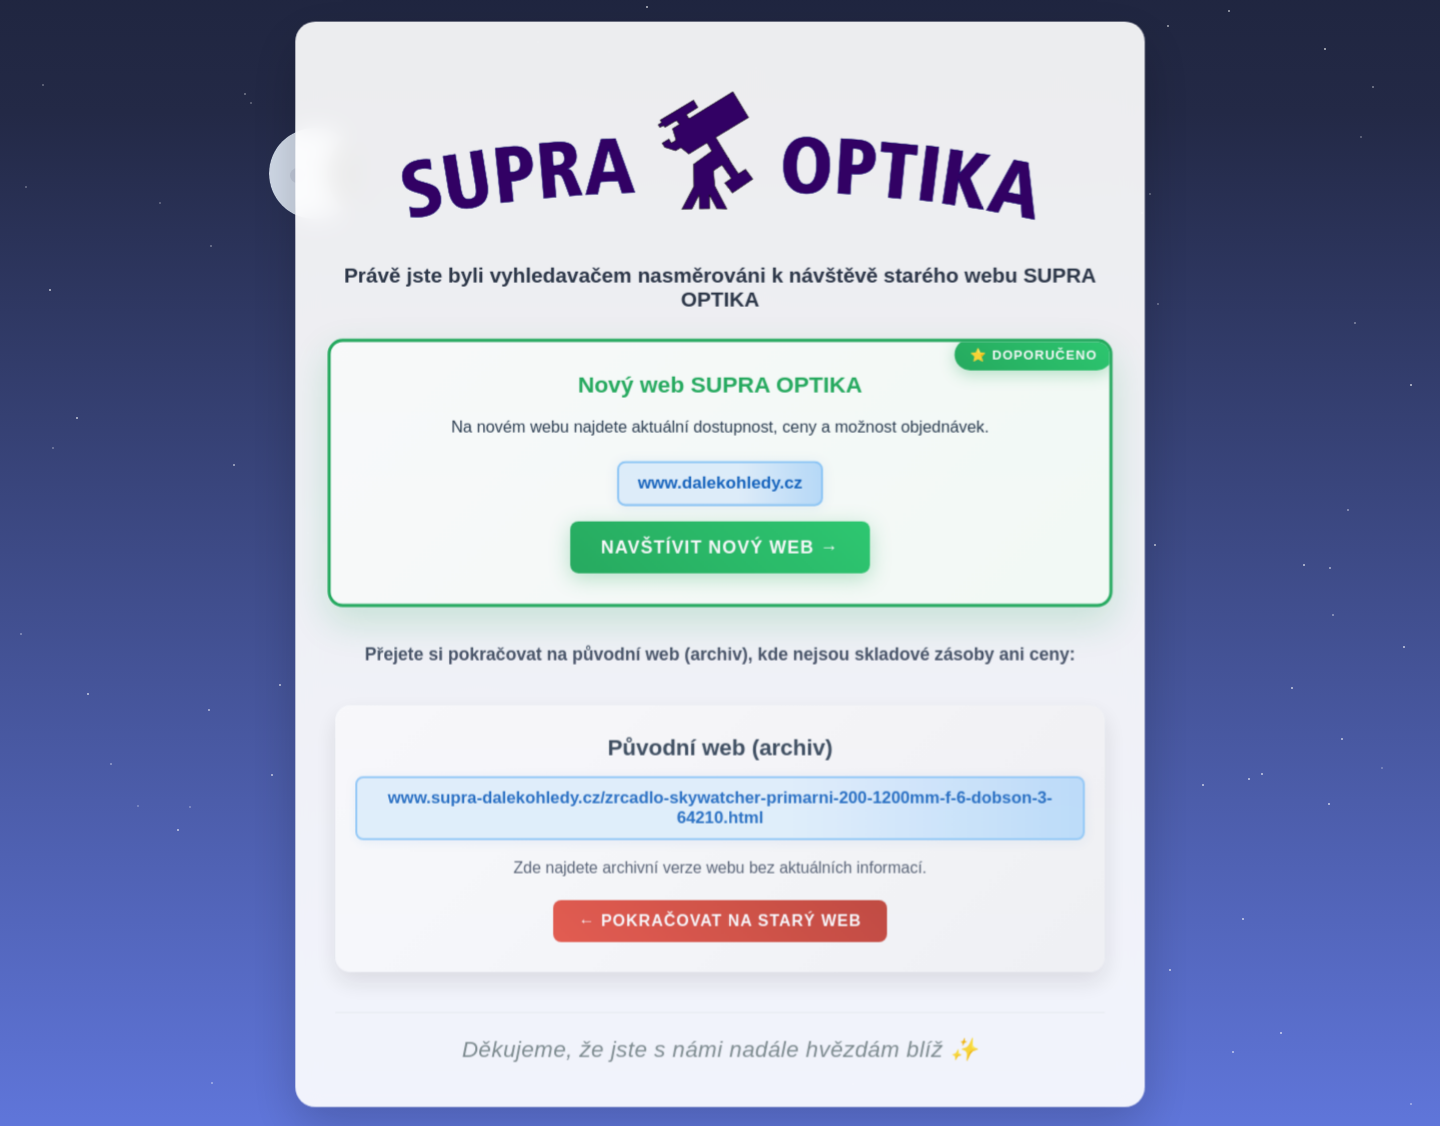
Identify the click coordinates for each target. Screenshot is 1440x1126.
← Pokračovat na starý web (720, 925)
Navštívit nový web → (720, 552)
